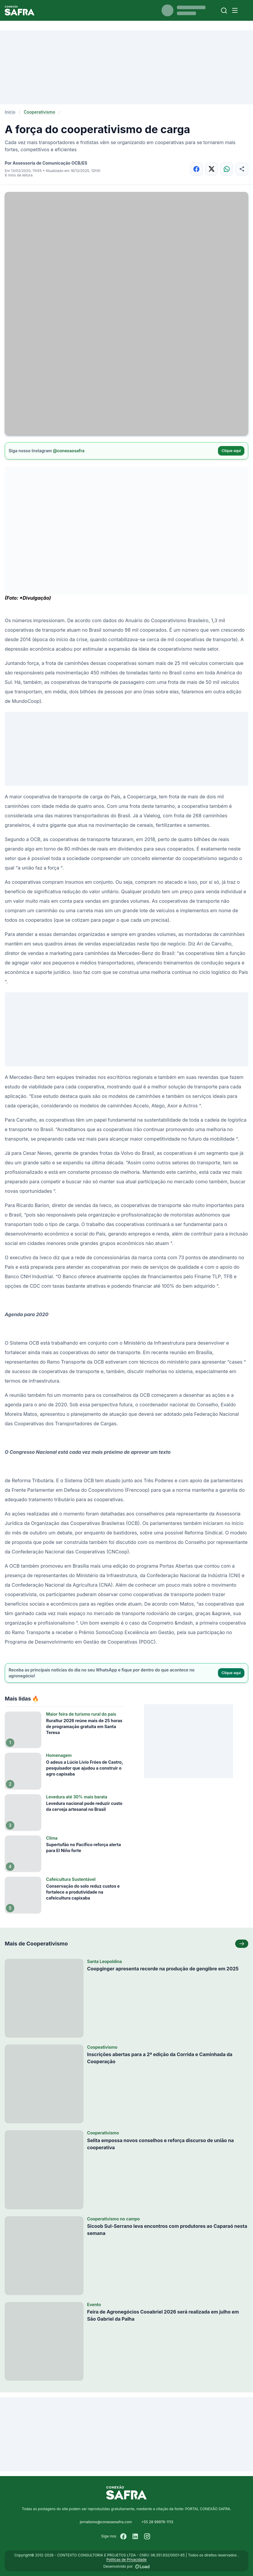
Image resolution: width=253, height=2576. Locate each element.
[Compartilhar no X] (211, 169)
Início (10, 111)
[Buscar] (224, 10)
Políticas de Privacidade (126, 2559)
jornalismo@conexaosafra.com (106, 2522)
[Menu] (234, 10)
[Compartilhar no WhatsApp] (226, 169)
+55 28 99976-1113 (157, 2522)
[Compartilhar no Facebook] (196, 169)
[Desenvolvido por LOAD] (142, 2566)
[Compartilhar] (241, 169)
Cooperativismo (39, 111)
